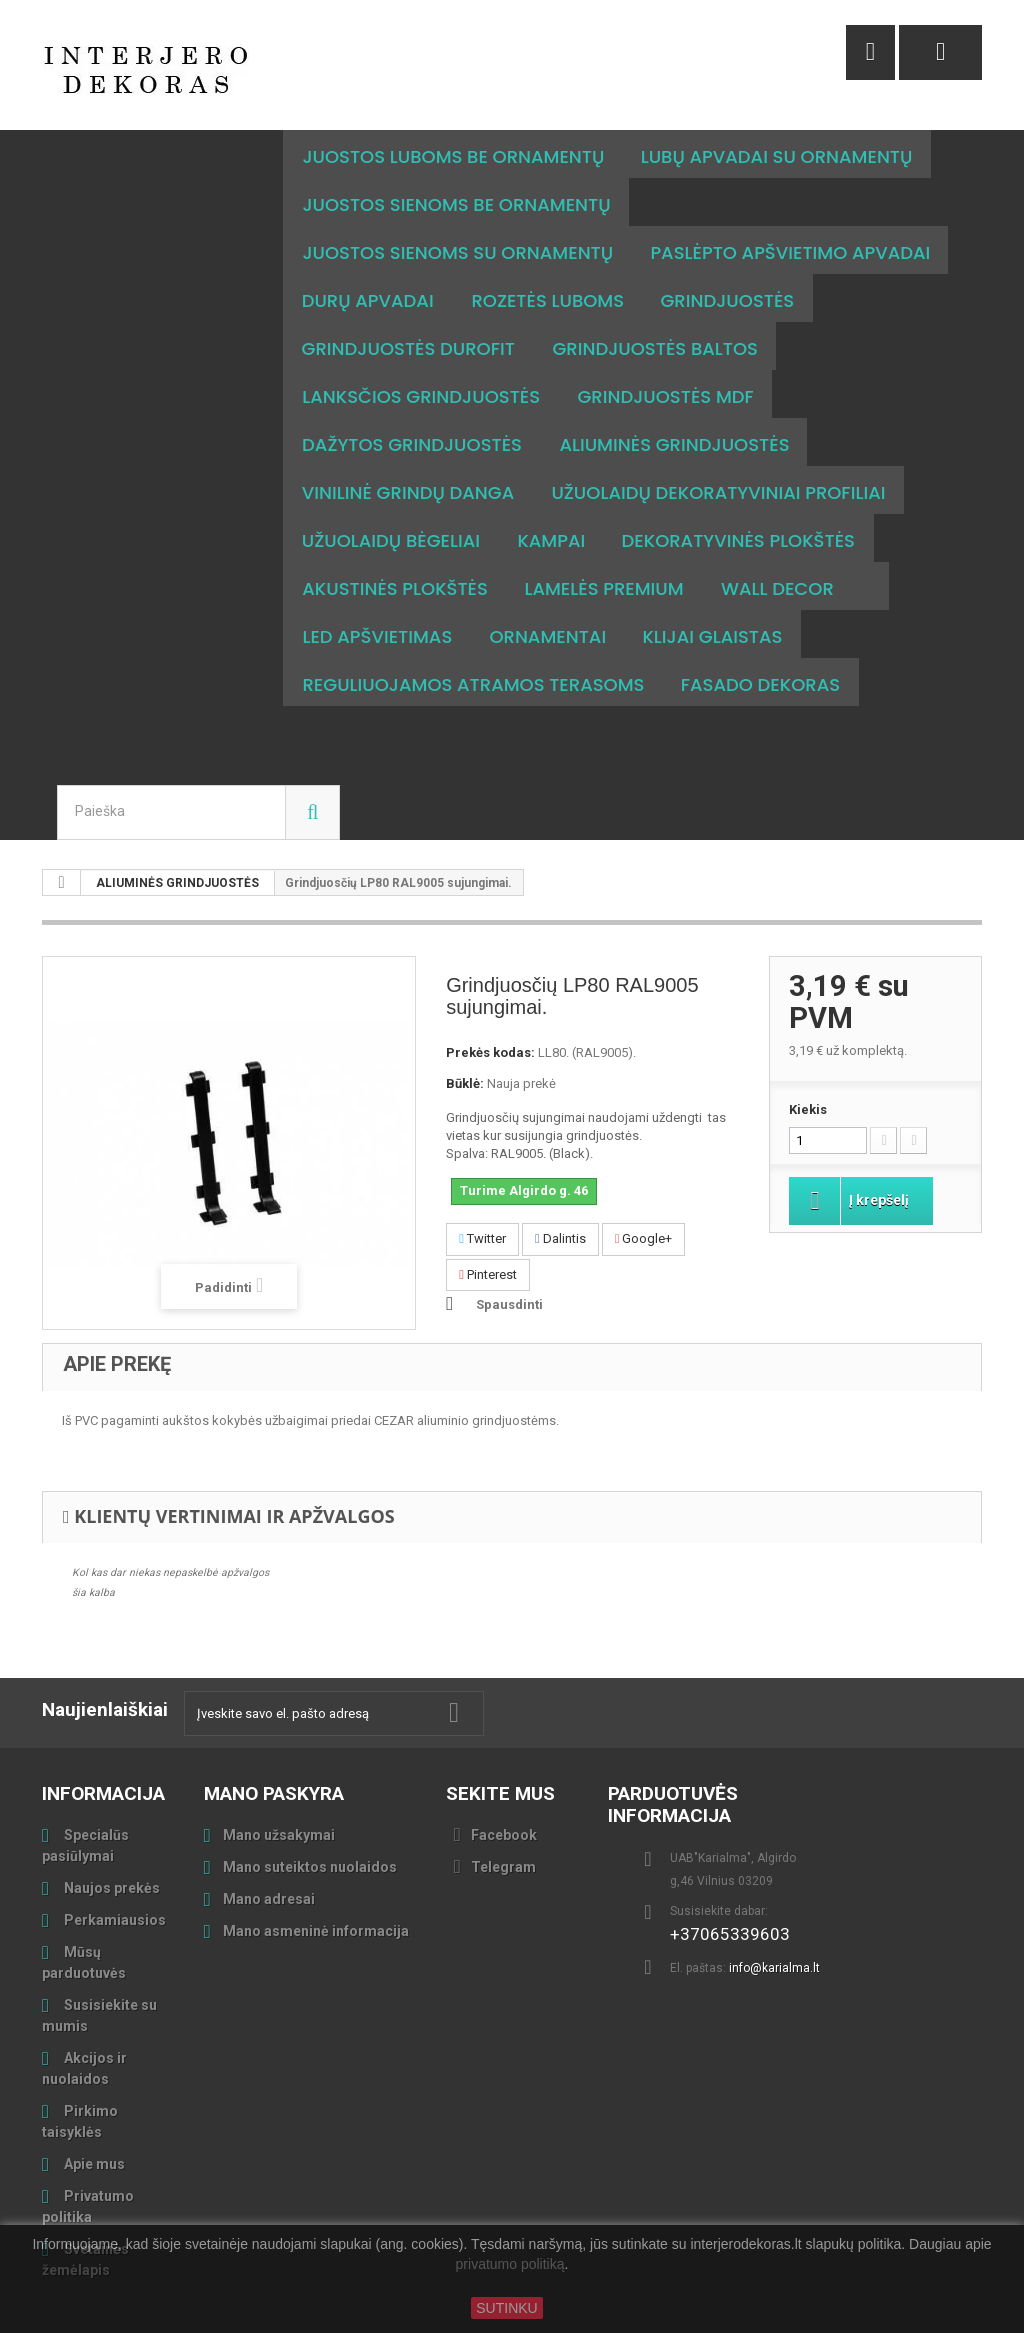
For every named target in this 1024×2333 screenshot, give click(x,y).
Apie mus (93, 2116)
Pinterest (488, 1226)
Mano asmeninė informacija (316, 1883)
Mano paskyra (274, 1745)
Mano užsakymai (279, 1787)
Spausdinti (509, 1256)
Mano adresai (269, 1851)
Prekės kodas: (490, 1004)
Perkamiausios (113, 1872)
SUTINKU (506, 2308)
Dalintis (560, 1190)
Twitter (482, 1190)
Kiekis (808, 1061)
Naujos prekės (110, 1840)
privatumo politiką (510, 2265)
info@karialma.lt (774, 1920)
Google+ (644, 1190)
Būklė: (465, 1035)
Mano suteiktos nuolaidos (310, 1819)
